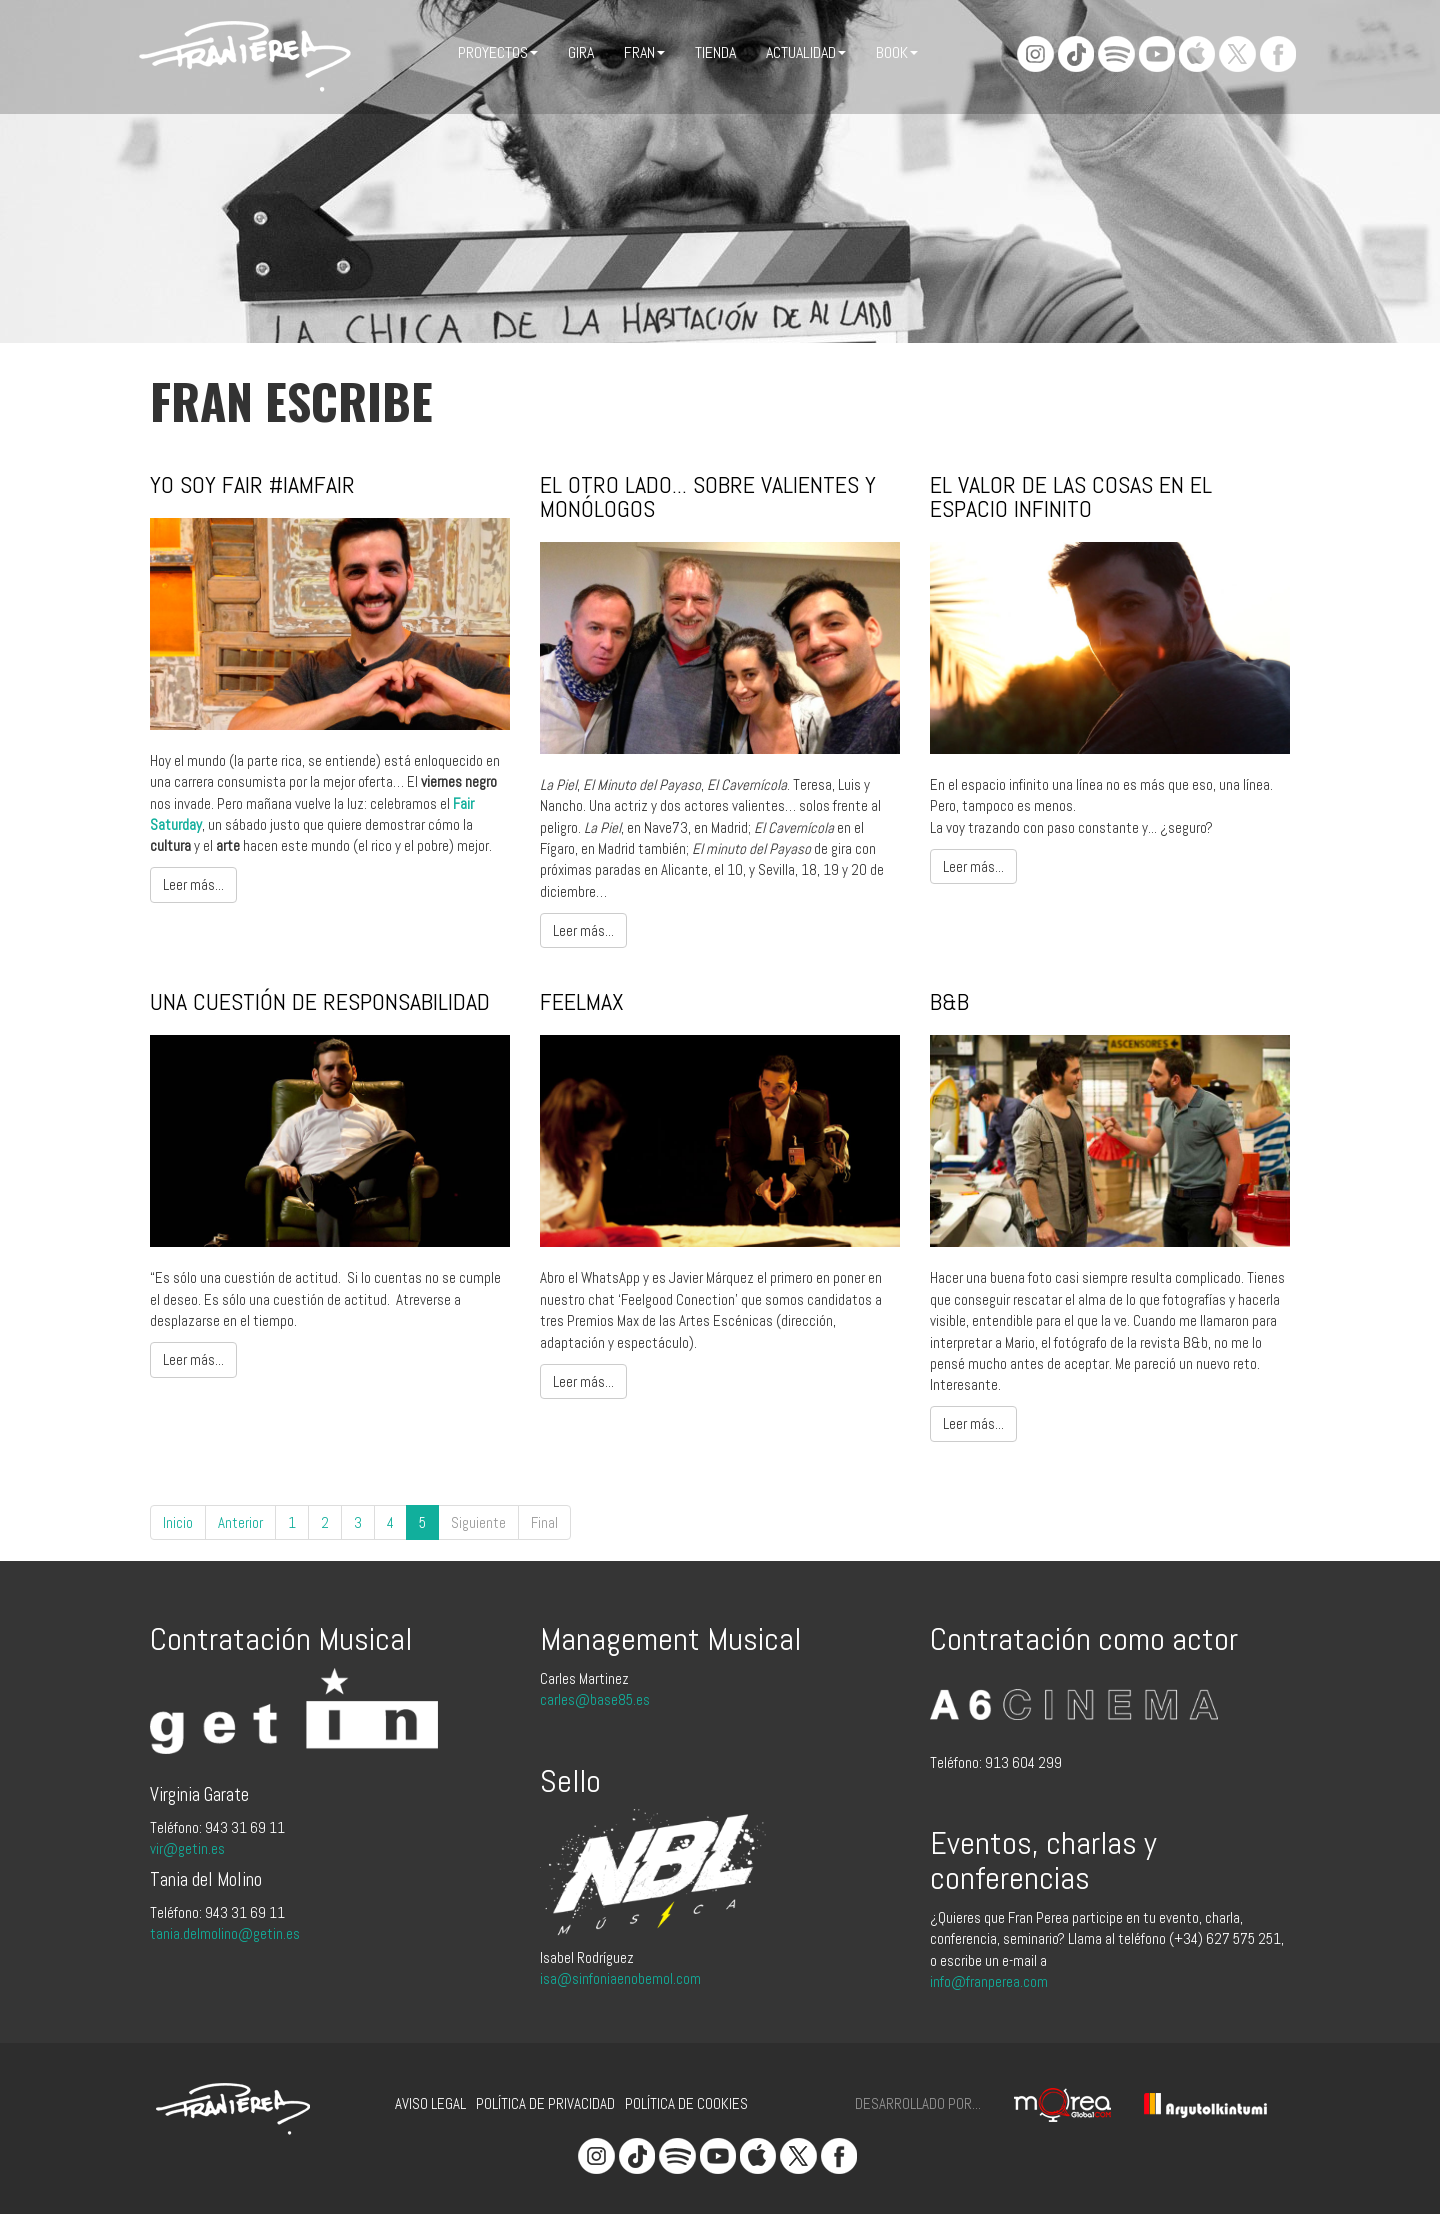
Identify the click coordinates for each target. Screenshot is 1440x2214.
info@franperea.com (989, 1981)
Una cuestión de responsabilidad (320, 1001)
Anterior (240, 1522)
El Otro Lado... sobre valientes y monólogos (708, 496)
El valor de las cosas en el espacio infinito (1071, 496)
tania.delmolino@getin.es (225, 1933)
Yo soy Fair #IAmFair (252, 484)
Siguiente (478, 1522)
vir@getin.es (187, 1848)
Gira (581, 52)
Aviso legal (430, 2103)
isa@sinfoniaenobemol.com (620, 1978)
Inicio (178, 1522)
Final (544, 1522)
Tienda (715, 52)
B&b (949, 1001)
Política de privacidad (545, 2103)
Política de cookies (686, 2103)
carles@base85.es (595, 1699)
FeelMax (582, 1001)
